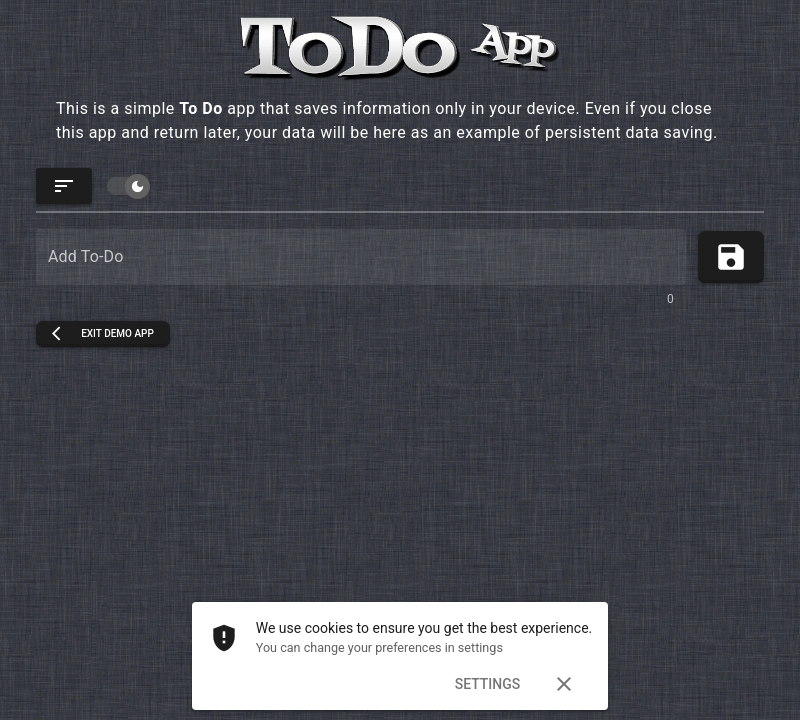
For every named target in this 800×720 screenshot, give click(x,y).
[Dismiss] (564, 684)
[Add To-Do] (361, 257)
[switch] (127, 186)
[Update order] (64, 186)
